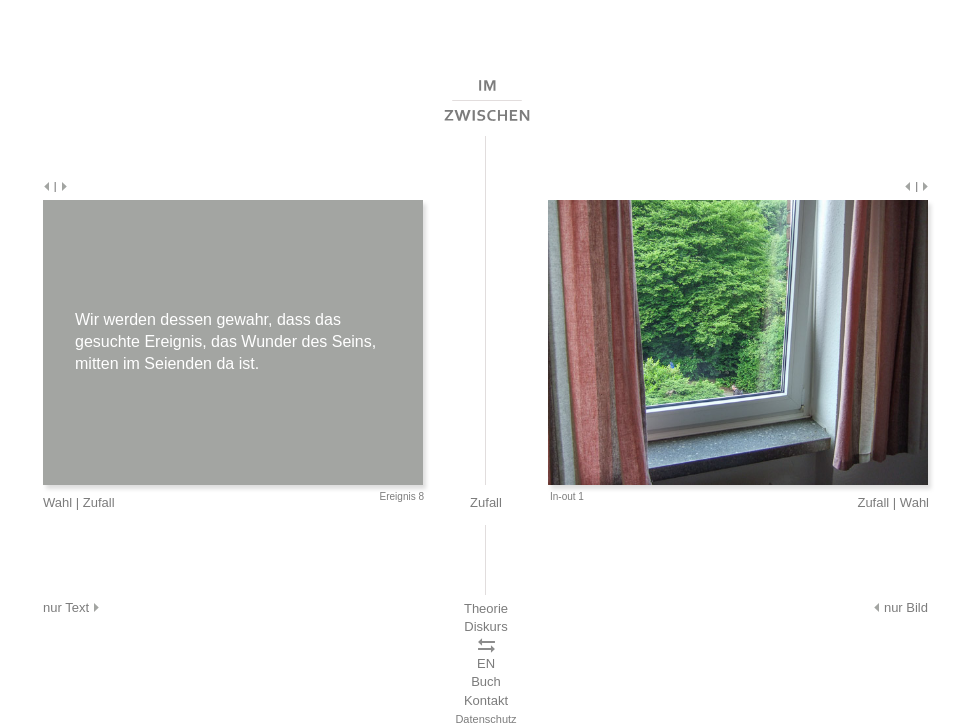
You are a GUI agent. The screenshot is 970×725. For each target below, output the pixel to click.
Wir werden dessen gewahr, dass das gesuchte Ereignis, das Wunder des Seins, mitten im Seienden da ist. (225, 341)
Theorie (486, 608)
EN (486, 663)
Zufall (99, 502)
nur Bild (899, 607)
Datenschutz (485, 719)
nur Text (72, 607)
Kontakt (486, 700)
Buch (486, 681)
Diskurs (485, 626)
